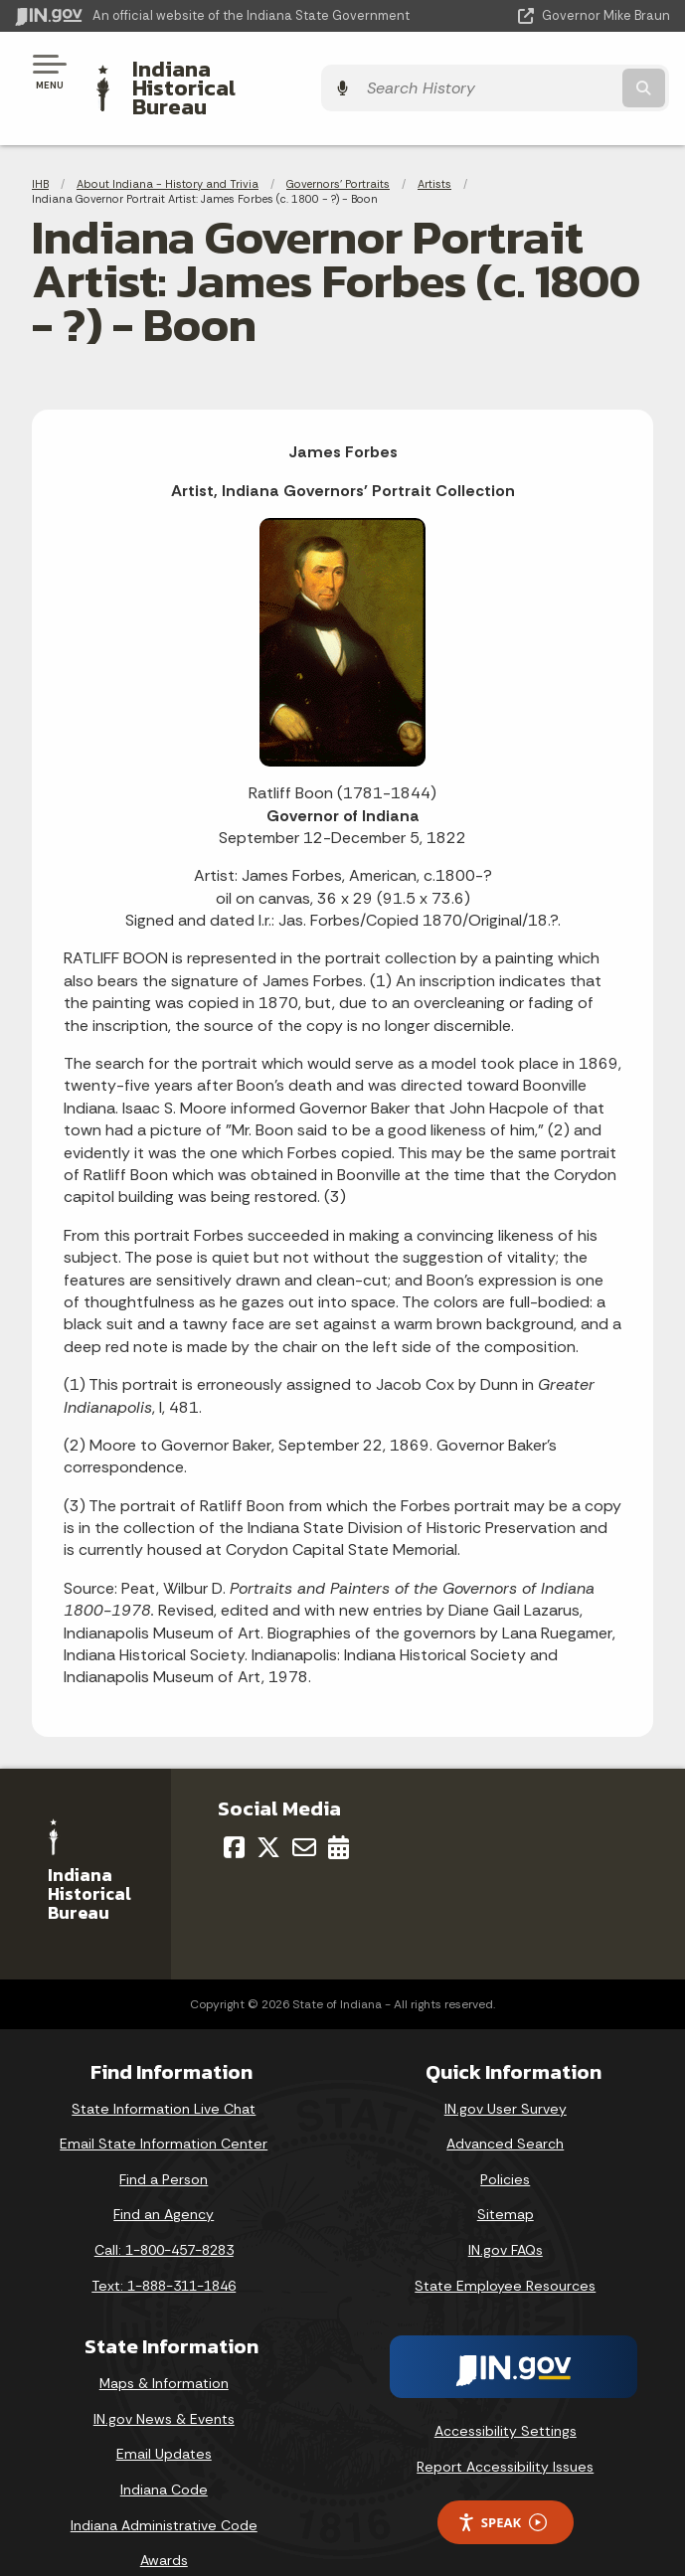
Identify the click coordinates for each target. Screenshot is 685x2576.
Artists (434, 149)
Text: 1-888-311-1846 (163, 2251)
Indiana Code (164, 2455)
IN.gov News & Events (164, 2384)
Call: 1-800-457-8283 (164, 2216)
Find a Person (163, 2144)
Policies (505, 2144)
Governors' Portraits (338, 149)
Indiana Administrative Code (164, 2490)
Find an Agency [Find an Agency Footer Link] (163, 2180)
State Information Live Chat (164, 2074)
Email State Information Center (163, 2110)
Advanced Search (505, 2110)
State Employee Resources (505, 2251)
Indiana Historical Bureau (263, 70)
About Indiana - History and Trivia (167, 149)
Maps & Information (164, 2349)
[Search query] (576, 71)
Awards (164, 2526)
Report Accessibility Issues (505, 2432)
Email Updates (164, 2420)
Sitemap (505, 2180)
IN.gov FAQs (505, 2216)
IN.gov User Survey (505, 2074)
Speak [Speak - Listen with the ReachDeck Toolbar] (502, 2488)
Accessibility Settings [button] (505, 2397)
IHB (40, 149)
